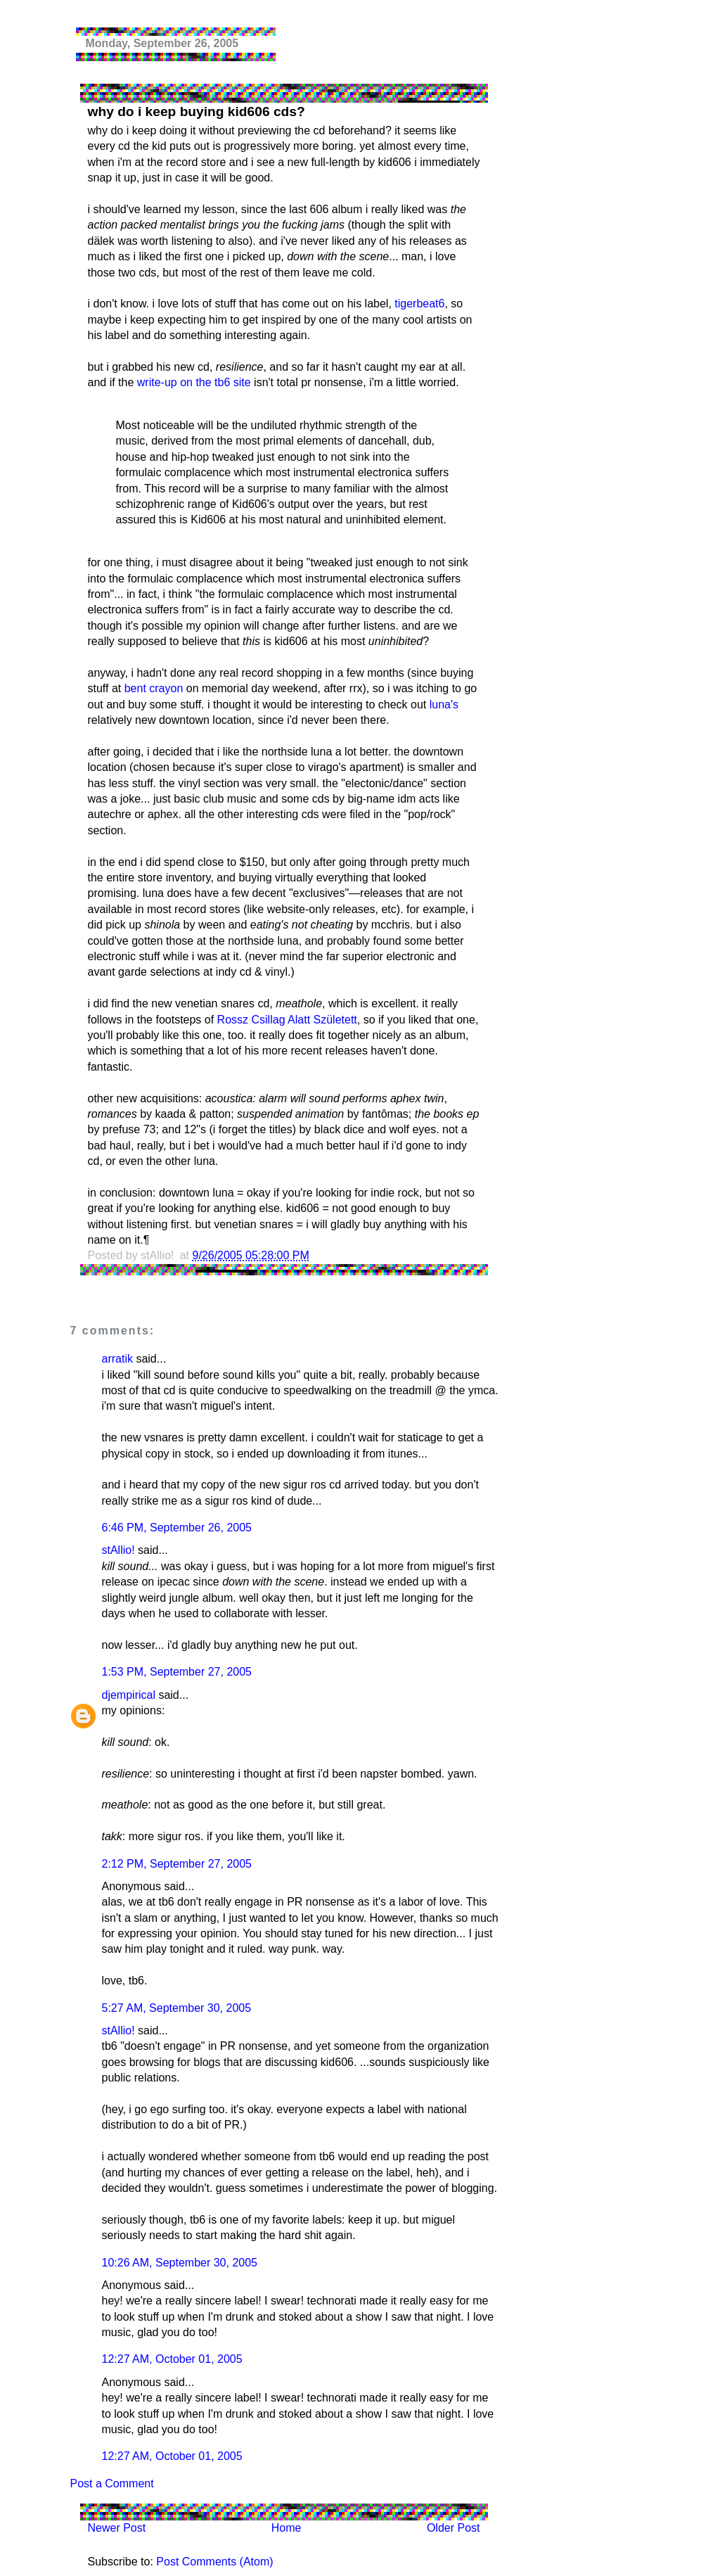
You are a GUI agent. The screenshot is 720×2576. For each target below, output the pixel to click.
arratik (117, 1359)
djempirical (128, 1695)
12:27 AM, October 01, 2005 (172, 2359)
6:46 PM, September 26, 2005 (177, 1528)
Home (286, 2528)
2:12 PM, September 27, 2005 (177, 1864)
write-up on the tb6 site (194, 382)
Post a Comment (112, 2483)
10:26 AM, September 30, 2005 (179, 2263)
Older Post (453, 2528)
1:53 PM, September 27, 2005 (177, 1672)
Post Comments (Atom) (214, 2562)
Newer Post (117, 2528)
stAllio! (118, 1550)
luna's (444, 704)
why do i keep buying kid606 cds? (196, 111)
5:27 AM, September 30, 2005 (177, 2008)
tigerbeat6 (419, 304)
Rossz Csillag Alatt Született (287, 1020)
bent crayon (154, 688)
